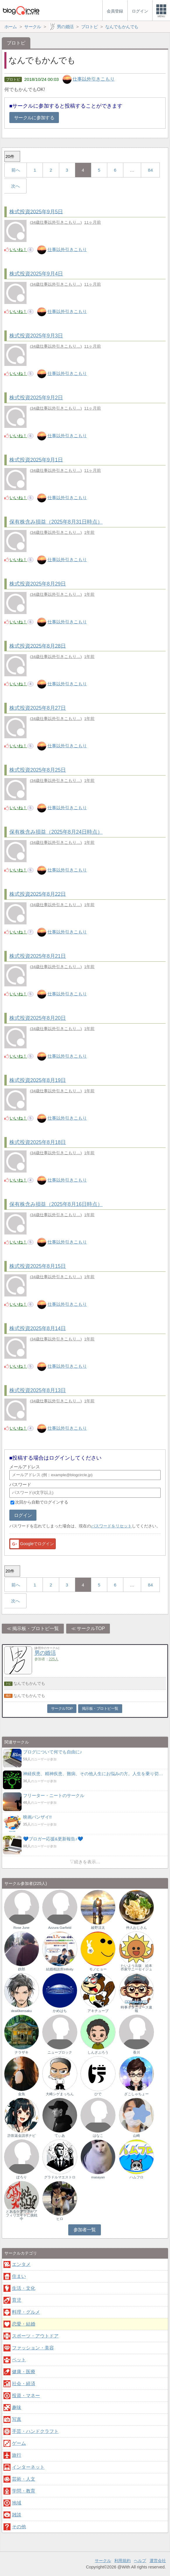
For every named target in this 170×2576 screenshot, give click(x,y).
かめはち (60, 2011)
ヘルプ (140, 2560)
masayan (98, 2177)
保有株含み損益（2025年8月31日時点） (56, 522)
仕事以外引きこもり (94, 79)
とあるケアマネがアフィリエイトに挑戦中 (21, 2215)
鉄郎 (21, 1969)
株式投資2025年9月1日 (36, 459)
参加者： (46, 1659)
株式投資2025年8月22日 (37, 894)
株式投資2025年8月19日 (37, 1080)
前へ (15, 170)
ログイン (23, 1515)
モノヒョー (98, 1969)
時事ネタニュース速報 (136, 2009)
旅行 (16, 2455)
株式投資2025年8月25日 (37, 770)
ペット (19, 2359)
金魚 (21, 2094)
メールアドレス (24, 1466)
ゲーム (19, 2443)
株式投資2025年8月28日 (37, 646)
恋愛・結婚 (23, 2323)
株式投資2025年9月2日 (36, 398)
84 (150, 170)
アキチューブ (97, 2011)
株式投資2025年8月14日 (37, 1328)
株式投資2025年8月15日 (37, 1266)
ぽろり (21, 2177)
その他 (19, 2526)
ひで (97, 2094)
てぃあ (60, 2135)
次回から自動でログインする (41, 1502)
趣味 (16, 2407)
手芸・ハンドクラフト (35, 2431)
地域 (16, 2502)
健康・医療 (23, 2371)
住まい (19, 2276)
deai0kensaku (21, 2011)
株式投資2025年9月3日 (36, 336)
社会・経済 (23, 2383)
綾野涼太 (98, 1927)
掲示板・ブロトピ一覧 (35, 1628)
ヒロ (59, 2219)
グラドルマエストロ (60, 2177)
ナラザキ (22, 2052)
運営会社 (158, 2560)
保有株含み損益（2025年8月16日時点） (56, 1204)
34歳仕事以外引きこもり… (55, 222)
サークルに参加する (34, 117)
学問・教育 (23, 2490)
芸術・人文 (23, 2479)
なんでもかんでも (29, 1683)
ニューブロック (60, 2052)
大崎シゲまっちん (60, 2094)
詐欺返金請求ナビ (22, 2135)
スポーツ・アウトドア (35, 2335)
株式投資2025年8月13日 (37, 1390)
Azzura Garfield (59, 1927)
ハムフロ (136, 2177)
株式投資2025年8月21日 (37, 956)
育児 (16, 2300)
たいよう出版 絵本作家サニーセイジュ (136, 1967)
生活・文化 (23, 2288)
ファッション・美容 (33, 2347)
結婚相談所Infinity (59, 1969)
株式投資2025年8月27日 (37, 708)
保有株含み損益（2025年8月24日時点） (56, 832)
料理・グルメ (26, 2312)
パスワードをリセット (111, 1526)
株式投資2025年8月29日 (37, 584)
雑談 (16, 2514)
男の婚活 (45, 1653)
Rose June (21, 1927)
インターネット (28, 2467)
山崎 (136, 2135)
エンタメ (21, 2264)
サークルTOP (91, 1628)
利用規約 (122, 2560)
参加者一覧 (84, 2229)
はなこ (98, 2135)
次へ (15, 186)
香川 (136, 2052)
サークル (103, 2560)
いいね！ (18, 249)
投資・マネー (26, 2395)
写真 (16, 2419)
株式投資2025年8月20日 (37, 1018)
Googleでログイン (32, 1544)
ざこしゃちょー (136, 2094)
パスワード (20, 1484)
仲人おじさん (136, 1927)
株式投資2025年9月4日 (36, 274)
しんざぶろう (97, 2052)
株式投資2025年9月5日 (36, 211)
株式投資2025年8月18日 (37, 1142)
